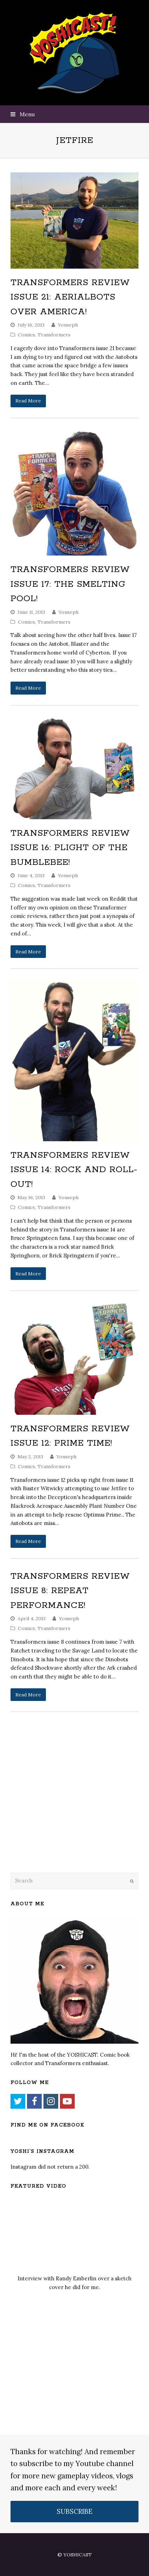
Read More (28, 400)
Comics (26, 334)
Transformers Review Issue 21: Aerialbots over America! (70, 297)
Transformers (54, 334)
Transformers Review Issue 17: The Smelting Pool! (70, 584)
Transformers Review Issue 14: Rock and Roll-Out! (74, 1170)
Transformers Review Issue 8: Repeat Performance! (70, 1591)
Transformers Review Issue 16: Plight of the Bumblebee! (70, 848)
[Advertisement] (60, 1810)
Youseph (68, 325)
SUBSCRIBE (75, 2511)
